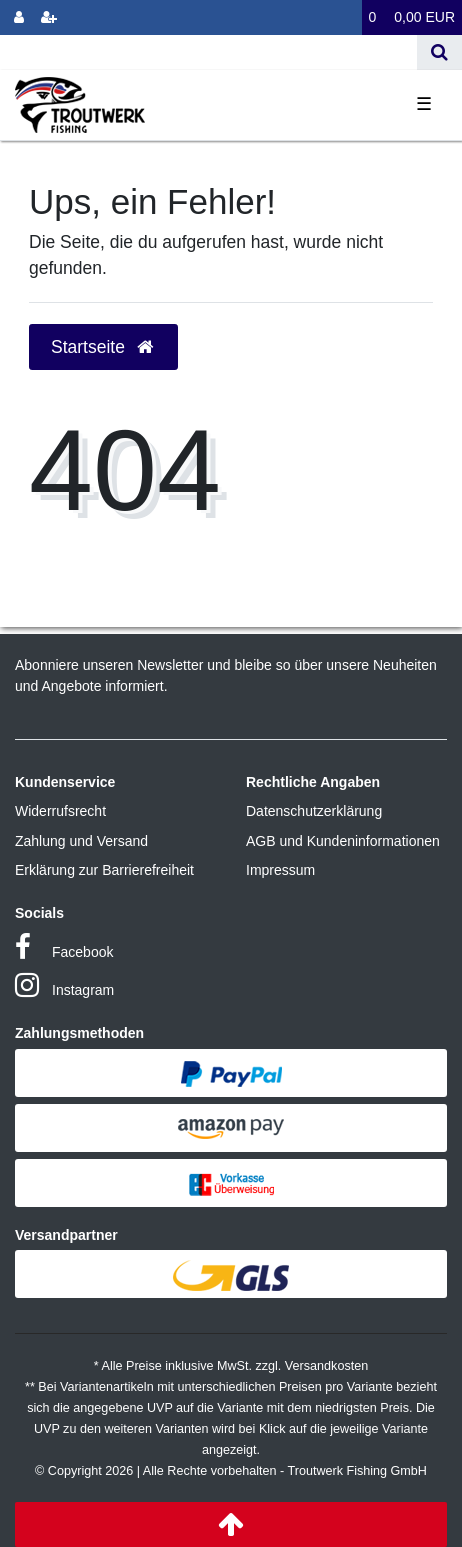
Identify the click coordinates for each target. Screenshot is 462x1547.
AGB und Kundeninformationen (343, 841)
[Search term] (208, 52)
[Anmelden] (19, 17)
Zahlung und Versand (81, 841)
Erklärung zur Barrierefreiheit (104, 870)
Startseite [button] (103, 347)
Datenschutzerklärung (314, 811)
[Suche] (439, 52)
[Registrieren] (49, 17)
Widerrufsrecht (60, 811)
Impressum (280, 870)
